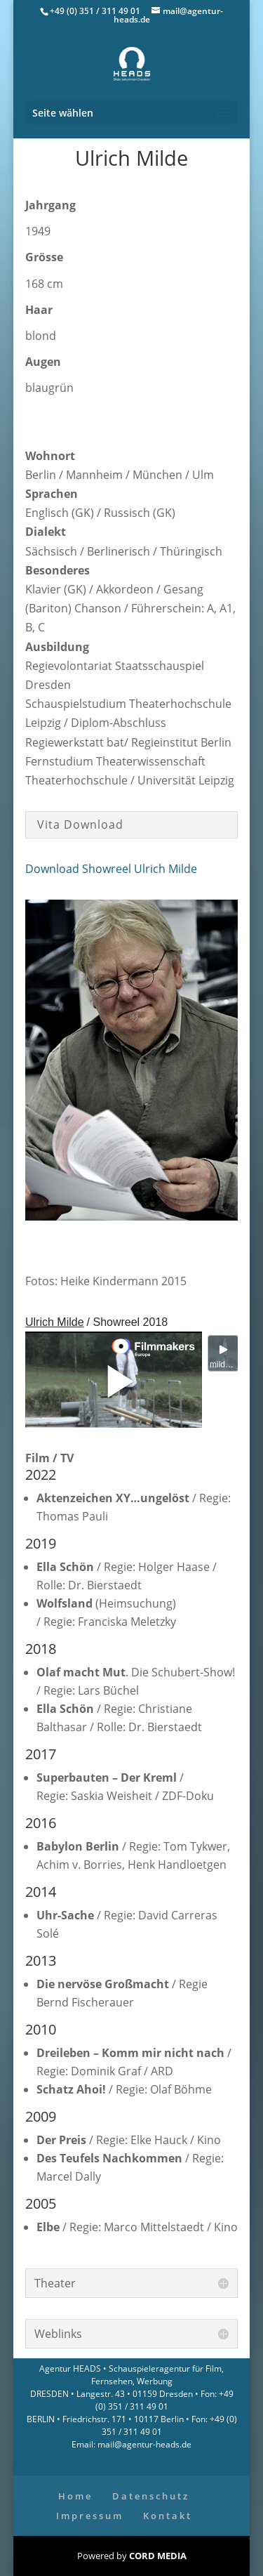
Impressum (89, 2515)
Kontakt (167, 2515)
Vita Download (80, 824)
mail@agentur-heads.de (143, 2444)
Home (75, 2496)
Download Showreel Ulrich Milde (111, 868)
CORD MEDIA (158, 2555)
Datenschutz (150, 2496)
